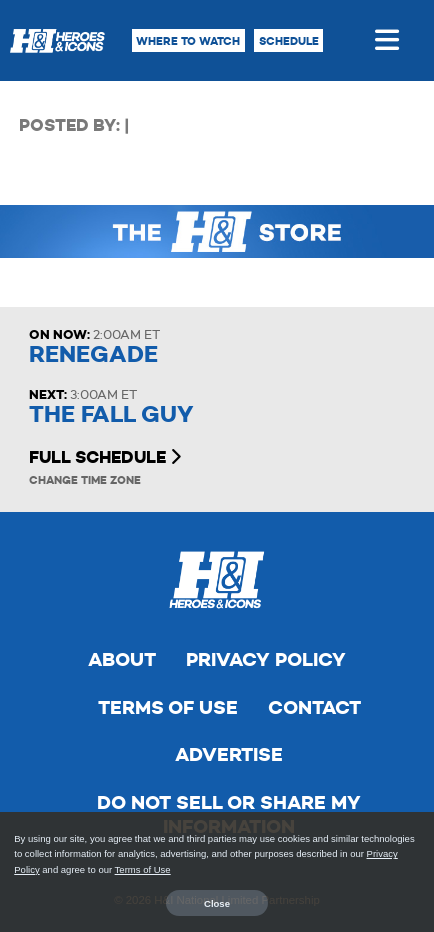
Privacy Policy (266, 659)
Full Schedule (105, 457)
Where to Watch (188, 41)
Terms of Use (168, 707)
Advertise (229, 754)
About (122, 659)
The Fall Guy (111, 414)
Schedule (289, 41)
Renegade (93, 354)
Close (217, 903)
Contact (314, 707)
